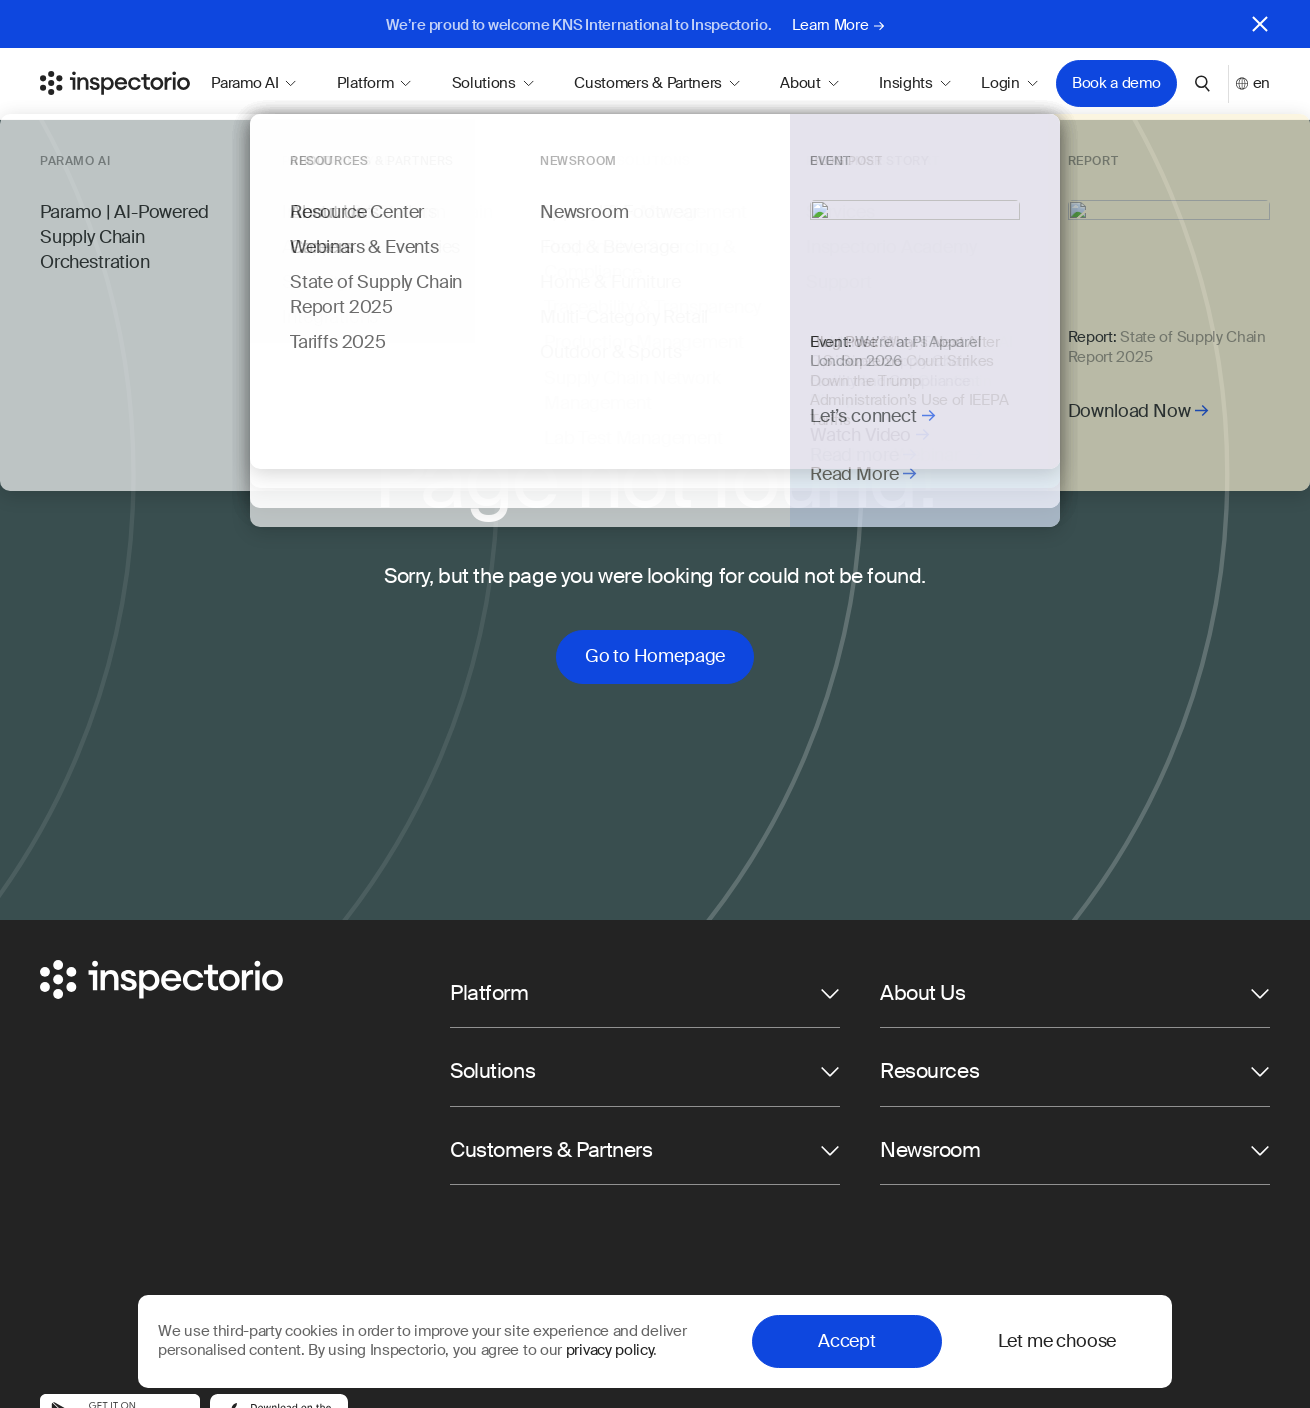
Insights (915, 83)
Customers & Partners (657, 83)
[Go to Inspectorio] (115, 83)
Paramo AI (254, 83)
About (809, 83)
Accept (847, 1341)
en (1253, 83)
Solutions (493, 83)
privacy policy (609, 1350)
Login (1009, 83)
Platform (374, 83)
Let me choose (1057, 1341)
